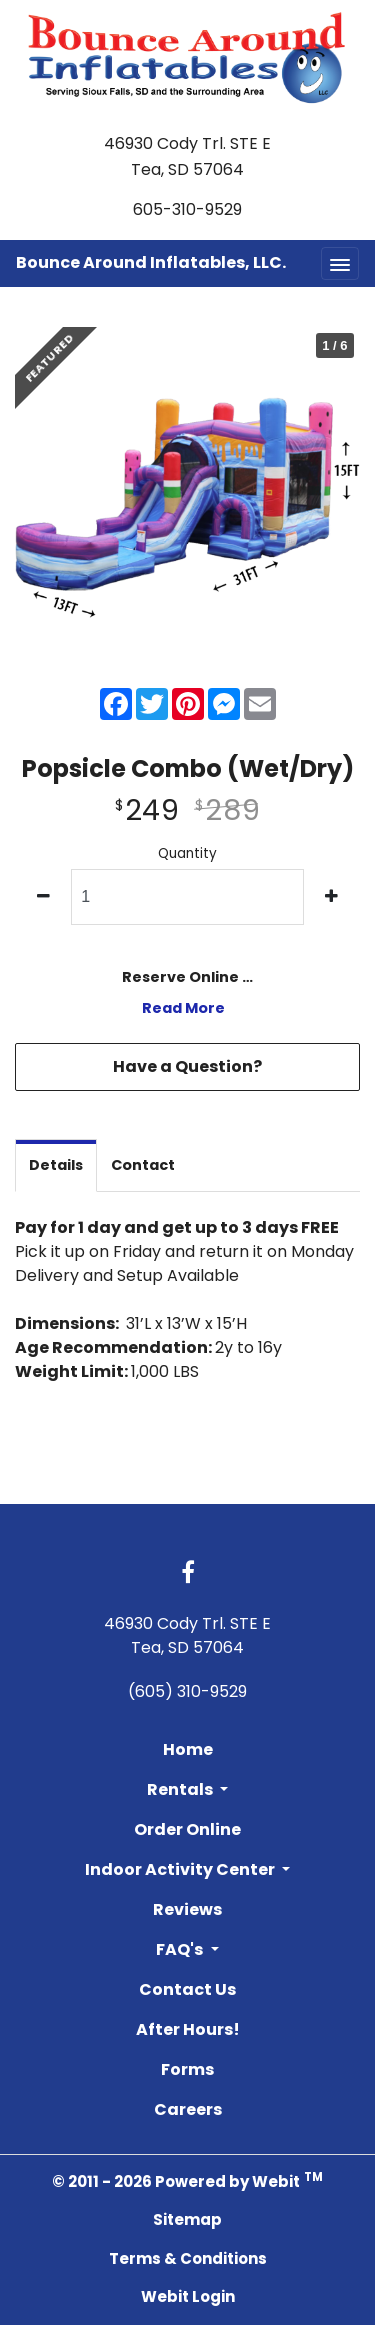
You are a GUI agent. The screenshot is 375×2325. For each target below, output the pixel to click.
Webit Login (188, 2296)
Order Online (187, 1829)
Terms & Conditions (188, 2258)
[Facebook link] (188, 1574)
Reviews (187, 1909)
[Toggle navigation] (340, 263)
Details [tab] (56, 1165)
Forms (187, 2069)
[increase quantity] (331, 897)
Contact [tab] (143, 1165)
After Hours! (188, 2029)
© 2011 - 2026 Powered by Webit (187, 2180)
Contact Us (187, 1989)
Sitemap (187, 2219)
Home (188, 1749)
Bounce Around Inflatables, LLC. (151, 262)
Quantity (187, 853)
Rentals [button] (181, 1789)
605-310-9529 (187, 209)
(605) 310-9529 (187, 1691)
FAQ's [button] (181, 1949)
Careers (188, 2109)
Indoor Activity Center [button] (181, 1869)
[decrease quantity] (43, 897)
